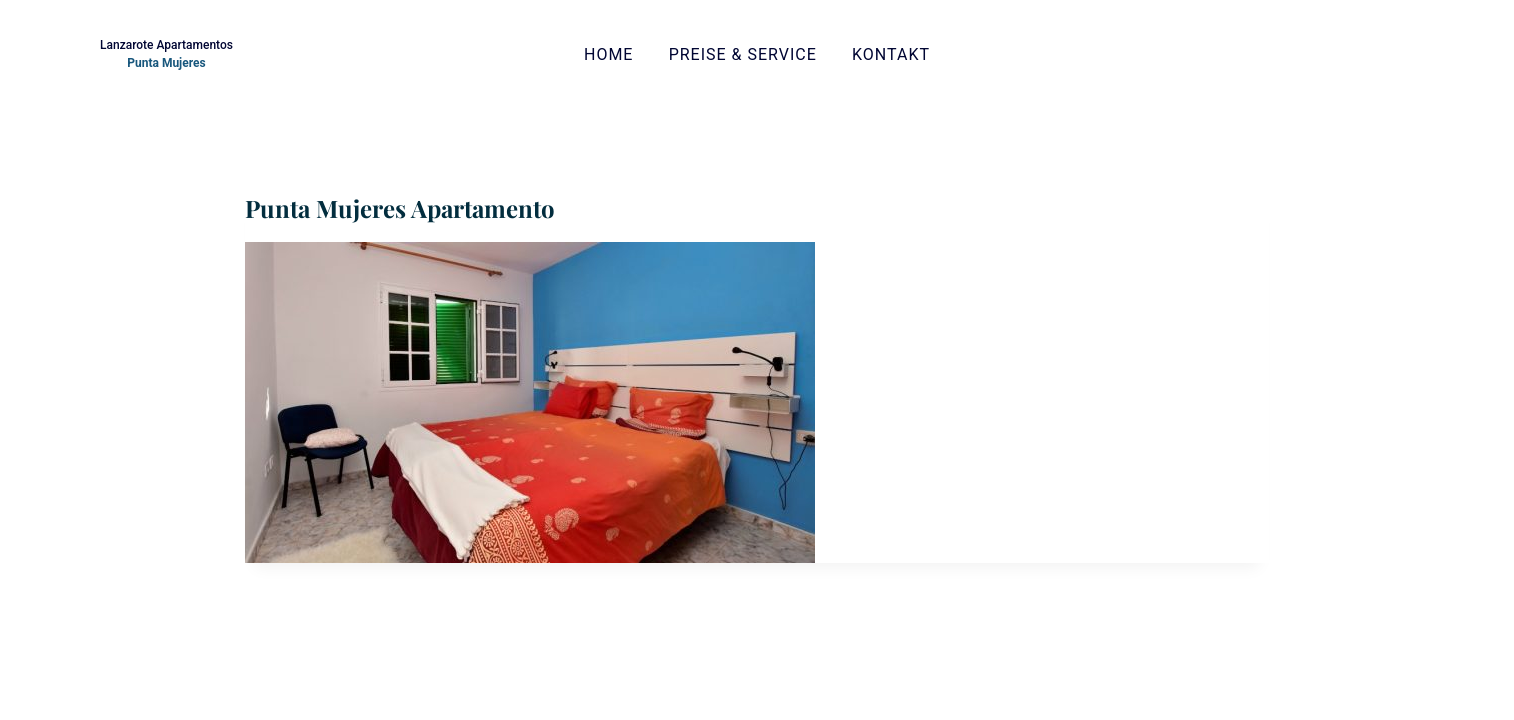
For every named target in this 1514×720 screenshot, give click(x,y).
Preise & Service (743, 54)
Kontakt (891, 54)
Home (608, 54)
